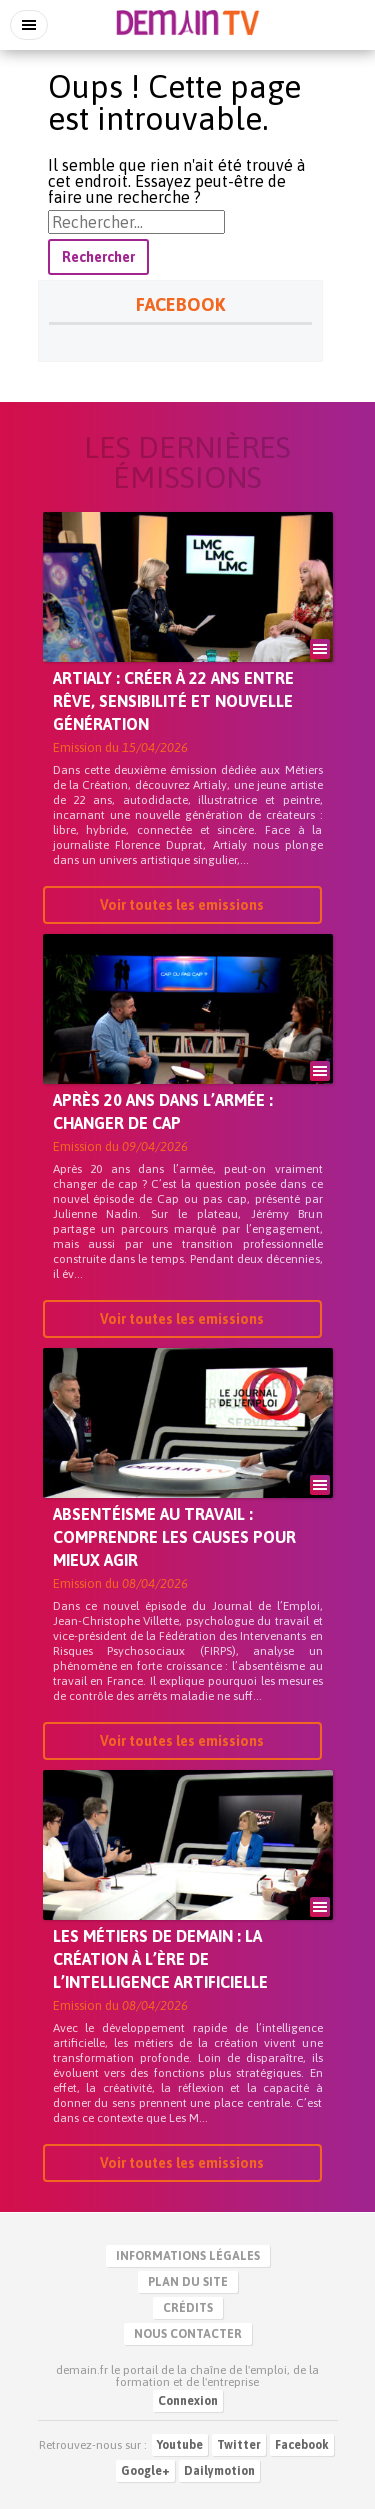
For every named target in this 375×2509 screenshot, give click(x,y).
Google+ (145, 2471)
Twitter (239, 2445)
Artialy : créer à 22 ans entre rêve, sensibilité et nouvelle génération (173, 701)
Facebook (302, 2445)
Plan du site (188, 2282)
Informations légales (188, 2256)
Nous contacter (188, 2334)
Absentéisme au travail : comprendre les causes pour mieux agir (174, 1537)
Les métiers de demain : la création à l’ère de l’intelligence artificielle (160, 1959)
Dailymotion (219, 2471)
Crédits (188, 2308)
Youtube (180, 2445)
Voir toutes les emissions (182, 905)
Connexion (188, 2401)
